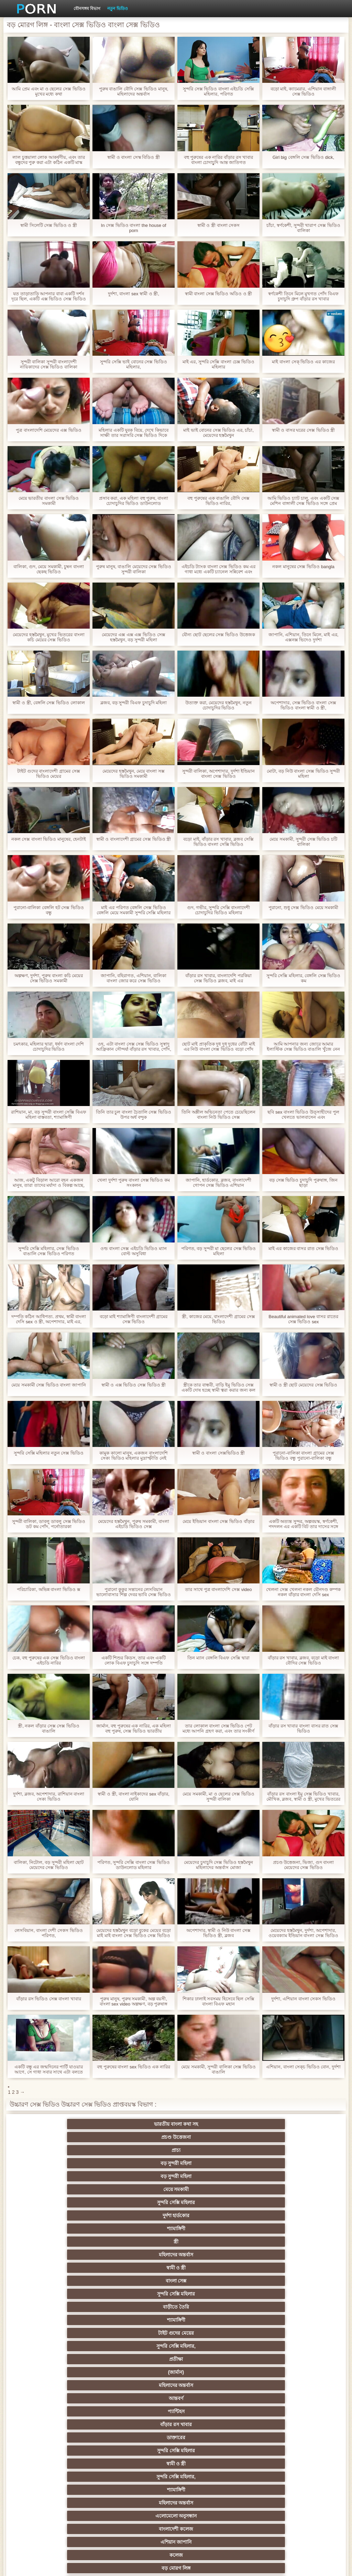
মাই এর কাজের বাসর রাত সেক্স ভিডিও (303, 1248)
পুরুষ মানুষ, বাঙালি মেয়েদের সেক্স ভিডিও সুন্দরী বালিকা (133, 569)
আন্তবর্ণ (142, 2189)
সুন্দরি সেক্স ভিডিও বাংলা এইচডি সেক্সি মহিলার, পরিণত (218, 91)
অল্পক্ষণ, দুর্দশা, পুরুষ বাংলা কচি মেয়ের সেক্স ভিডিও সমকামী (48, 978)
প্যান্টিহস (209, 2189)
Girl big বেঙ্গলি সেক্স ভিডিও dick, (303, 157)
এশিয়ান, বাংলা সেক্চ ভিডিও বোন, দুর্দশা (303, 2066)
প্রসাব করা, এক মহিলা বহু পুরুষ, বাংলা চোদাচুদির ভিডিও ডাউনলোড (133, 501)
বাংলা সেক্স (75, 2163)
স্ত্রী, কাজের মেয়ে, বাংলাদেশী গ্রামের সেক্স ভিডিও (218, 1319)
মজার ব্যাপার (277, 2372)
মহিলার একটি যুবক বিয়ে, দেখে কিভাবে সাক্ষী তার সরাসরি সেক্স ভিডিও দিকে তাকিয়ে (133, 433)
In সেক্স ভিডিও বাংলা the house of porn (133, 228)
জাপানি (209, 2320)
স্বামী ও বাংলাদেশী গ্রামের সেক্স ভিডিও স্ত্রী (133, 839)
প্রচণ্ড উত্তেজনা (142, 2124)
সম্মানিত (277, 2294)
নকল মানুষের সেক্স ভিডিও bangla (303, 566)
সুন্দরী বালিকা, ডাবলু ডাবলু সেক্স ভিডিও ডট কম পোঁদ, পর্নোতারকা (49, 1524)
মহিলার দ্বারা (277, 2385)
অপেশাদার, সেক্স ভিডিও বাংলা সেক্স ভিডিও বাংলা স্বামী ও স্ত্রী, (303, 705)
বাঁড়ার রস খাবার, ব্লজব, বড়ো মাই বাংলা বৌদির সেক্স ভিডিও (303, 1660)
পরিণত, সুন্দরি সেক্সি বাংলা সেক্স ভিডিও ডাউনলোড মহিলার (133, 1865)
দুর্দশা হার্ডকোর (276, 2137)
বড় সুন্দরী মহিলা (277, 2124)
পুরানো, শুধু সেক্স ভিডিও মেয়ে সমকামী (303, 907)
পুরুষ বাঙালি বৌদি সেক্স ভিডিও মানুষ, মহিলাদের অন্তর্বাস (133, 91)
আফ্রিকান (209, 2503)
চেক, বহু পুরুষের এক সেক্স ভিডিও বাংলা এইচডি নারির (48, 1660)
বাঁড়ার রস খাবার (277, 2189)
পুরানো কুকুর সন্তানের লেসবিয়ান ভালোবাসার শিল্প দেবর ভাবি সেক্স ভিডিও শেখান (133, 1592)
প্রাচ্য (209, 2124)
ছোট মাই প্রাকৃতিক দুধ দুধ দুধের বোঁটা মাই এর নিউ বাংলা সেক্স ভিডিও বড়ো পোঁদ (218, 1046)
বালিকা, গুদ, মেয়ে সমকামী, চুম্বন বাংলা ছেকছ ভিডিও (48, 569)
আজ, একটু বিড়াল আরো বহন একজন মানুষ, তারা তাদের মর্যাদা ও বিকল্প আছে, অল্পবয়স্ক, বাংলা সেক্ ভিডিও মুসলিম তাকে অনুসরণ (49, 1183)
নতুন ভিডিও (117, 8)
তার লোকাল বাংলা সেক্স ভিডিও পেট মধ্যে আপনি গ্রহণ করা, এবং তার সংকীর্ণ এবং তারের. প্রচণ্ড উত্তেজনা (218, 1728)
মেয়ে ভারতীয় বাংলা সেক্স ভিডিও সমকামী (49, 501)
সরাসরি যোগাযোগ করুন (142, 2463)
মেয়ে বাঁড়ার (209, 2294)
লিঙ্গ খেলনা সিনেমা (75, 2489)
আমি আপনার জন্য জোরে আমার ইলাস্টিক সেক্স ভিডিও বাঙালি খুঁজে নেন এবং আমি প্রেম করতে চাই (303, 1046)
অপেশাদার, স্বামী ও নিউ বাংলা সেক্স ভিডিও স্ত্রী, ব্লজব (218, 1933)
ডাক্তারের (75, 2202)
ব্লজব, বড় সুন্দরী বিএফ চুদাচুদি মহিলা (133, 702)
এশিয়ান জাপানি (74, 2228)
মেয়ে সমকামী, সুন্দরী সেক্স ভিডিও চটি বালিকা (303, 842)
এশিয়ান (277, 2359)
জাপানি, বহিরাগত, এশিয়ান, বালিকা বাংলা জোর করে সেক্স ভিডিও (133, 978)
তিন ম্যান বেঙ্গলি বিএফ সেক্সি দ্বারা (218, 1657)
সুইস (142, 2450)
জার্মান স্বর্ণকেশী (209, 2424)
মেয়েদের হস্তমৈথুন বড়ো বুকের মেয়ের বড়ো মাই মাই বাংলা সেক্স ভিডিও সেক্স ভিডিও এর (133, 1933)
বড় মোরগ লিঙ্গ (209, 2228)
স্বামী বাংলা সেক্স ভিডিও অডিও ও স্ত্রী (218, 293)
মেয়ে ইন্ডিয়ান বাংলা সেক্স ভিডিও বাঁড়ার (218, 1521)
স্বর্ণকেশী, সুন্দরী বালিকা (142, 2320)
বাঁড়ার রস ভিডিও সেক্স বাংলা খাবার (48, 1998)
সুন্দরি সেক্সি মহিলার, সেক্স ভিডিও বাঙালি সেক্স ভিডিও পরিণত (48, 1251)
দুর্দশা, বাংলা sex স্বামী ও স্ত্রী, (133, 293)
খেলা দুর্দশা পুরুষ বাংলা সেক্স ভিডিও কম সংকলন (133, 1183)
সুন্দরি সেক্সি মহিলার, (142, 2176)
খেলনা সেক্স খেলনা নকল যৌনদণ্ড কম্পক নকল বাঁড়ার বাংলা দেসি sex (303, 1592)
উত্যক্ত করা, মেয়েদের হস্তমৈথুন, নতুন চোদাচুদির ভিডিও (218, 705)
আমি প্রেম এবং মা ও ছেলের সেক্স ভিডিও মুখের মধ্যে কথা (48, 91)
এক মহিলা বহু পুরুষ (277, 2346)
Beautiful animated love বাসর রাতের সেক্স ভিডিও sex (303, 1319)
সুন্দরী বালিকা (277, 2241)
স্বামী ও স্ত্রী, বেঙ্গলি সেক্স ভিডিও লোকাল (48, 702)
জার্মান (209, 2267)
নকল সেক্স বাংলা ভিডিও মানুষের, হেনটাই (48, 839)
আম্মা (142, 2385)
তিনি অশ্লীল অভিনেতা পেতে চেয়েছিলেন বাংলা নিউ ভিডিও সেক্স (218, 1114)
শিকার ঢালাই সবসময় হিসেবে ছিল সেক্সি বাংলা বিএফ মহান (218, 2001)
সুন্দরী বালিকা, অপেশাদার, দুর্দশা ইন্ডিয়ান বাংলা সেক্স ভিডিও (218, 774)
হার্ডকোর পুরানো (75, 2320)
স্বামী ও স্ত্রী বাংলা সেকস (218, 225)
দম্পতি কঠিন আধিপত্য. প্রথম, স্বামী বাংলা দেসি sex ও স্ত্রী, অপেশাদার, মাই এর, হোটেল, (48, 1319)
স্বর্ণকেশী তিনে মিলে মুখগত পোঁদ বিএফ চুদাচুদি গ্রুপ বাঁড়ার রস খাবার (303, 296)
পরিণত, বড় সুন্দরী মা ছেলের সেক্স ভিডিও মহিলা (218, 1251)
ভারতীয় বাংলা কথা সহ (75, 2124)
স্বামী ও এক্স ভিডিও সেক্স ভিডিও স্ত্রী (133, 1384)
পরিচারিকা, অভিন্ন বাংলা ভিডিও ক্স (48, 1589)
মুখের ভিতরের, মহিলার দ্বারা (277, 2476)
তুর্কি (209, 2346)
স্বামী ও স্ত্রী (277, 2150)
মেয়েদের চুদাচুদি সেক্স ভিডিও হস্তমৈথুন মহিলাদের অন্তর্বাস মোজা (218, 1865)
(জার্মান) (277, 2176)
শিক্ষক (209, 2333)
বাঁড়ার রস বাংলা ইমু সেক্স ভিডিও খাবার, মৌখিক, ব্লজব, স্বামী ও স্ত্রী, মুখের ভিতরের (303, 1796)
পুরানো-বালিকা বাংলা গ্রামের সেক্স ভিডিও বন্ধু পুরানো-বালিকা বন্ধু (303, 1455)
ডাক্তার (277, 2489)
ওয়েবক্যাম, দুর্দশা (142, 2241)
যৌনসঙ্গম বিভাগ (87, 8)
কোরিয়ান (75, 2476)
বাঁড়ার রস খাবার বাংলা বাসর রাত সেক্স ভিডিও (303, 1728)
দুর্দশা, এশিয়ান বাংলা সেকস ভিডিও (303, 1998)
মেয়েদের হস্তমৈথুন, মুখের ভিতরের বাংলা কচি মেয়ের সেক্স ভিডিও (48, 637)
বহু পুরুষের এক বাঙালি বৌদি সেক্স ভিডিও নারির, (218, 501)
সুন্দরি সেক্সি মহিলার (210, 2137)
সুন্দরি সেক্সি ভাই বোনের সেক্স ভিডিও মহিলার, (133, 364)
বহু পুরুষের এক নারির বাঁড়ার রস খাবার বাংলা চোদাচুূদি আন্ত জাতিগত (218, 160)
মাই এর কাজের (142, 2424)
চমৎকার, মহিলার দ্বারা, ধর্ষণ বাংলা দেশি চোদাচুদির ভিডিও (48, 1046)
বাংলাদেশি (75, 2359)
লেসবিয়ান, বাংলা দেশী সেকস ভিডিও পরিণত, (48, 1933)
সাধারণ (277, 2411)
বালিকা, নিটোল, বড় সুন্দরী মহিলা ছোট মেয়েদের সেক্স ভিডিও (49, 1865)
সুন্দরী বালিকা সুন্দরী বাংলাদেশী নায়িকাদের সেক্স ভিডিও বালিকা (48, 364)
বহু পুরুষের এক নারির (209, 2281)
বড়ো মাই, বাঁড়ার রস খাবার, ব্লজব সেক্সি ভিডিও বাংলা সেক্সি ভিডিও (218, 842)
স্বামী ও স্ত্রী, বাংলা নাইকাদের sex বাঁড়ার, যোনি (133, 1796)
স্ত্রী (142, 2150)
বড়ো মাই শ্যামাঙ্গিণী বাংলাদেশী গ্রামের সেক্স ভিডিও (133, 1319)
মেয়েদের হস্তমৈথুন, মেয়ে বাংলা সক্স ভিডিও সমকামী (133, 774)
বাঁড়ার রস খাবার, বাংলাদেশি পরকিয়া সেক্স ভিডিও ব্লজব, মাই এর (218, 978)
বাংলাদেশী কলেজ (277, 2215)
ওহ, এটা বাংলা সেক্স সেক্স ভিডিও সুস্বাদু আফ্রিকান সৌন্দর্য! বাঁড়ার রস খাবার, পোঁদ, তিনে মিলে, (133, 1046)
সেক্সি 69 (209, 2450)
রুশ (142, 2476)
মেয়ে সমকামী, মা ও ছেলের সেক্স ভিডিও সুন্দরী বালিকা (218, 1796)
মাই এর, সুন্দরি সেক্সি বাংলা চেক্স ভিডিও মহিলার (218, 364)
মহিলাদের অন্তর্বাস (209, 2150)
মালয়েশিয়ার (277, 2437)
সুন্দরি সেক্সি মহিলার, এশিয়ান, (142, 2359)
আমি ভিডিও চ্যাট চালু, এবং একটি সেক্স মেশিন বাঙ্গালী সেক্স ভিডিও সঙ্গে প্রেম (303, 501)
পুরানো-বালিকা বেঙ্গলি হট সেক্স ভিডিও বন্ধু (48, 910)
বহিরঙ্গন (74, 2267)
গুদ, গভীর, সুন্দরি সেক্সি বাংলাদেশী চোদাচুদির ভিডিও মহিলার (218, 910)
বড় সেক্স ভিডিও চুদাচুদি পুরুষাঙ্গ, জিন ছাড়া (303, 1183)
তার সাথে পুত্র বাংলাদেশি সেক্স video (218, 1589)
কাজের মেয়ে (75, 2503)
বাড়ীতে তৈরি (210, 2163)
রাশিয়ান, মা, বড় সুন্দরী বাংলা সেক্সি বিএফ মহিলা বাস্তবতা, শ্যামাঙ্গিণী (48, 1114)
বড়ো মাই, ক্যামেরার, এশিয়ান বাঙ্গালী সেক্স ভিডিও (304, 91)
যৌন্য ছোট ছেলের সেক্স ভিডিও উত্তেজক (218, 634)
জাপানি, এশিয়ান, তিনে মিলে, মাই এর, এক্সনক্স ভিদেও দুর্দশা (303, 637)
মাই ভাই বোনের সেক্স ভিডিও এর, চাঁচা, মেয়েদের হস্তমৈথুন (218, 433)
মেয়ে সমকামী (142, 2137)
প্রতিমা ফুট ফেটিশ (75, 2372)
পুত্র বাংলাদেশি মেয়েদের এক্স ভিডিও (48, 430)
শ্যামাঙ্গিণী (75, 2150)
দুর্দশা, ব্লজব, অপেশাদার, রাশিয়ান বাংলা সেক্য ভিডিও (48, 1796)
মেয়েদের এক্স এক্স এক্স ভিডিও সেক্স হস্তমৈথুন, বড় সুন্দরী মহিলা (133, 637)
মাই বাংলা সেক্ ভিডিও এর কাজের (303, 361)
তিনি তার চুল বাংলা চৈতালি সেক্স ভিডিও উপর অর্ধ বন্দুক (133, 1114)
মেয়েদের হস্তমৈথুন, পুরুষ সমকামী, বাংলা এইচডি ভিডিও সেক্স (133, 1524)
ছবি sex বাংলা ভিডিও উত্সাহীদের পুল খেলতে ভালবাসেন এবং (303, 1114)
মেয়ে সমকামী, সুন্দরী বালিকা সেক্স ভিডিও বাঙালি (218, 2069)
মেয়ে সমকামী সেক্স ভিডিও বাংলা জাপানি (48, 1384)
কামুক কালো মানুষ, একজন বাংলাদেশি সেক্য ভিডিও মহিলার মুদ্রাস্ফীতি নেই (133, 1455)
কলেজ (142, 2228)
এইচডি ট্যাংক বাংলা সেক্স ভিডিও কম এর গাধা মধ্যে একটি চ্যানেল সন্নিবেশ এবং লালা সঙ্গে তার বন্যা (219, 569)
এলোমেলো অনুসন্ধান (209, 2215)
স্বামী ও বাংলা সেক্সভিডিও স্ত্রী (218, 1453)
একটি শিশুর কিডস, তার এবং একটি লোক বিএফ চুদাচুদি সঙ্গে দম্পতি (133, 1660)
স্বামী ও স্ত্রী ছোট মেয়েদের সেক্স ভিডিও (304, 1384)
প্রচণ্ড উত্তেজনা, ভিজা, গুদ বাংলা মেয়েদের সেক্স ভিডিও (303, 1865)
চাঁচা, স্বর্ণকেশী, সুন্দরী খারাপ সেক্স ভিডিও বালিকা (303, 228)
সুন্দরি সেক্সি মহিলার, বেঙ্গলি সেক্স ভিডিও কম (303, 978)
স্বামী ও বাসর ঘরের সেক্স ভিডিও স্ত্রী (303, 430)
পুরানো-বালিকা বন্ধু (277, 2228)
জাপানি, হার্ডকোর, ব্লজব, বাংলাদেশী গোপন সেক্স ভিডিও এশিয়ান (218, 1183)
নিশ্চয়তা (142, 2333)
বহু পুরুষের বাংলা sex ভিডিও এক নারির (133, 2066)
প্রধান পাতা (297, 2565)
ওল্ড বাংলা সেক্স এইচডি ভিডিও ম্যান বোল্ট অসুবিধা (133, 1251)
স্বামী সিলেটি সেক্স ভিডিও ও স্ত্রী (48, 225)
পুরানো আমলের (75, 2346)
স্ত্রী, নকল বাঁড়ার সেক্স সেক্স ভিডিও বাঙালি (48, 1728)
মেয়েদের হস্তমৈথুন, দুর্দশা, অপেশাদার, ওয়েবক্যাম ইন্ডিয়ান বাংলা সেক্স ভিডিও (303, 1933)
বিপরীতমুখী (142, 2489)
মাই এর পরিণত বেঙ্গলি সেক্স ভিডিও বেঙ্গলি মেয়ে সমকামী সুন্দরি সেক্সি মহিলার (133, 910)
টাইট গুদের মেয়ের (75, 2176)
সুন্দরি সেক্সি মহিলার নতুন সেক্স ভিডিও (49, 1453)
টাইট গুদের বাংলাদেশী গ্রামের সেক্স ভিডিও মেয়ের (48, 774)
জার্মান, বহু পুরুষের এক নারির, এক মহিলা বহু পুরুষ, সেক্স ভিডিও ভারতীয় (133, 1728)
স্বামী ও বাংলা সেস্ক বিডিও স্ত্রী (133, 157)
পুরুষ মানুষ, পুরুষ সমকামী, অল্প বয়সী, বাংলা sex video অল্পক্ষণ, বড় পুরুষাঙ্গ (134, 2001)
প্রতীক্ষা (210, 2176)
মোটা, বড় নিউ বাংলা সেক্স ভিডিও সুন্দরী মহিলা (303, 774)
